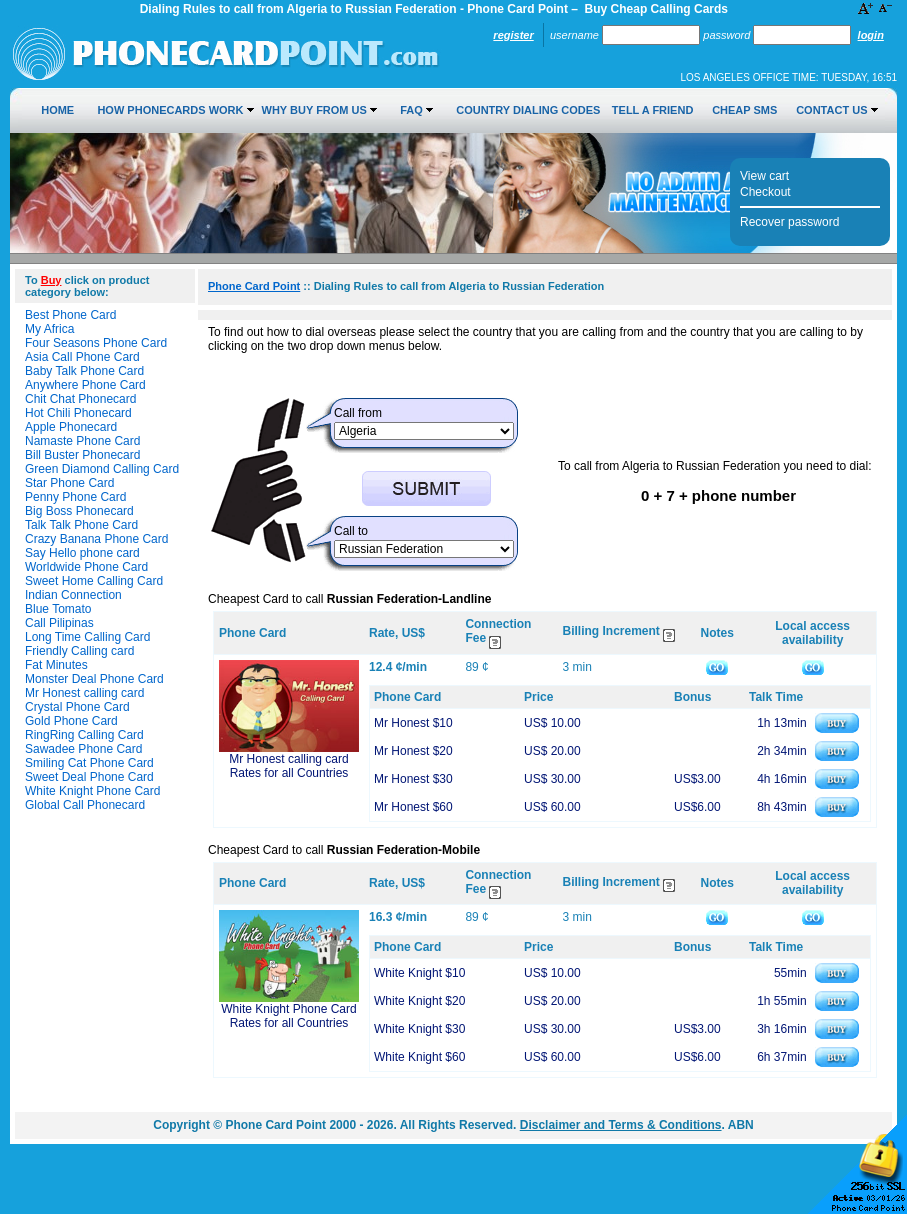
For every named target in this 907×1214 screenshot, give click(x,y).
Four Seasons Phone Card (96, 343)
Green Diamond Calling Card (102, 469)
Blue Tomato (58, 609)
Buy (51, 280)
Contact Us (831, 110)
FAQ (411, 110)
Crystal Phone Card (77, 707)
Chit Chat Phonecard (80, 399)
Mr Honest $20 (413, 751)
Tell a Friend (652, 110)
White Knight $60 (419, 1057)
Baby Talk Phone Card (84, 371)
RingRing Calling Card (84, 735)
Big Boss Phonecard (79, 511)
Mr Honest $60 (413, 807)
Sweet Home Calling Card (94, 581)
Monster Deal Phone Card (94, 679)
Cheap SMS (744, 110)
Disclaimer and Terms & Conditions (621, 1125)
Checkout (765, 192)
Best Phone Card (70, 315)
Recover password (789, 222)
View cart (764, 176)
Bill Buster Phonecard (82, 455)
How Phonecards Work (170, 110)
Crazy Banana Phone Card (96, 539)
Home (57, 110)
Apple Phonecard (71, 427)
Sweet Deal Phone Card (89, 777)
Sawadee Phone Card (83, 749)
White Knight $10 (419, 973)
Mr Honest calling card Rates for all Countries (288, 766)
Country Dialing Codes (528, 110)
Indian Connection (73, 595)
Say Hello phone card (82, 553)
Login (871, 35)
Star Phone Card (69, 483)
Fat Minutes (56, 665)
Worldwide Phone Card (86, 567)
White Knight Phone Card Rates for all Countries (288, 1016)
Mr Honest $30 (413, 779)
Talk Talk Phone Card (81, 525)
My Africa (49, 329)
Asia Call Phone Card (82, 357)
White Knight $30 (419, 1029)
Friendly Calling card (79, 651)
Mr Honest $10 (413, 723)
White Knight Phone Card (92, 791)
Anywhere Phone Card (85, 385)
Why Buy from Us (314, 110)
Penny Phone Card (75, 497)
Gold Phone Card (71, 721)
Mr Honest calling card (84, 693)
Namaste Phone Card (82, 441)
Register (513, 35)
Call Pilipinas (59, 623)
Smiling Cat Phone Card (89, 763)
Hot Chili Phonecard (78, 413)
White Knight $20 (419, 1001)
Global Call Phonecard (85, 805)
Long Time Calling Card (87, 637)
